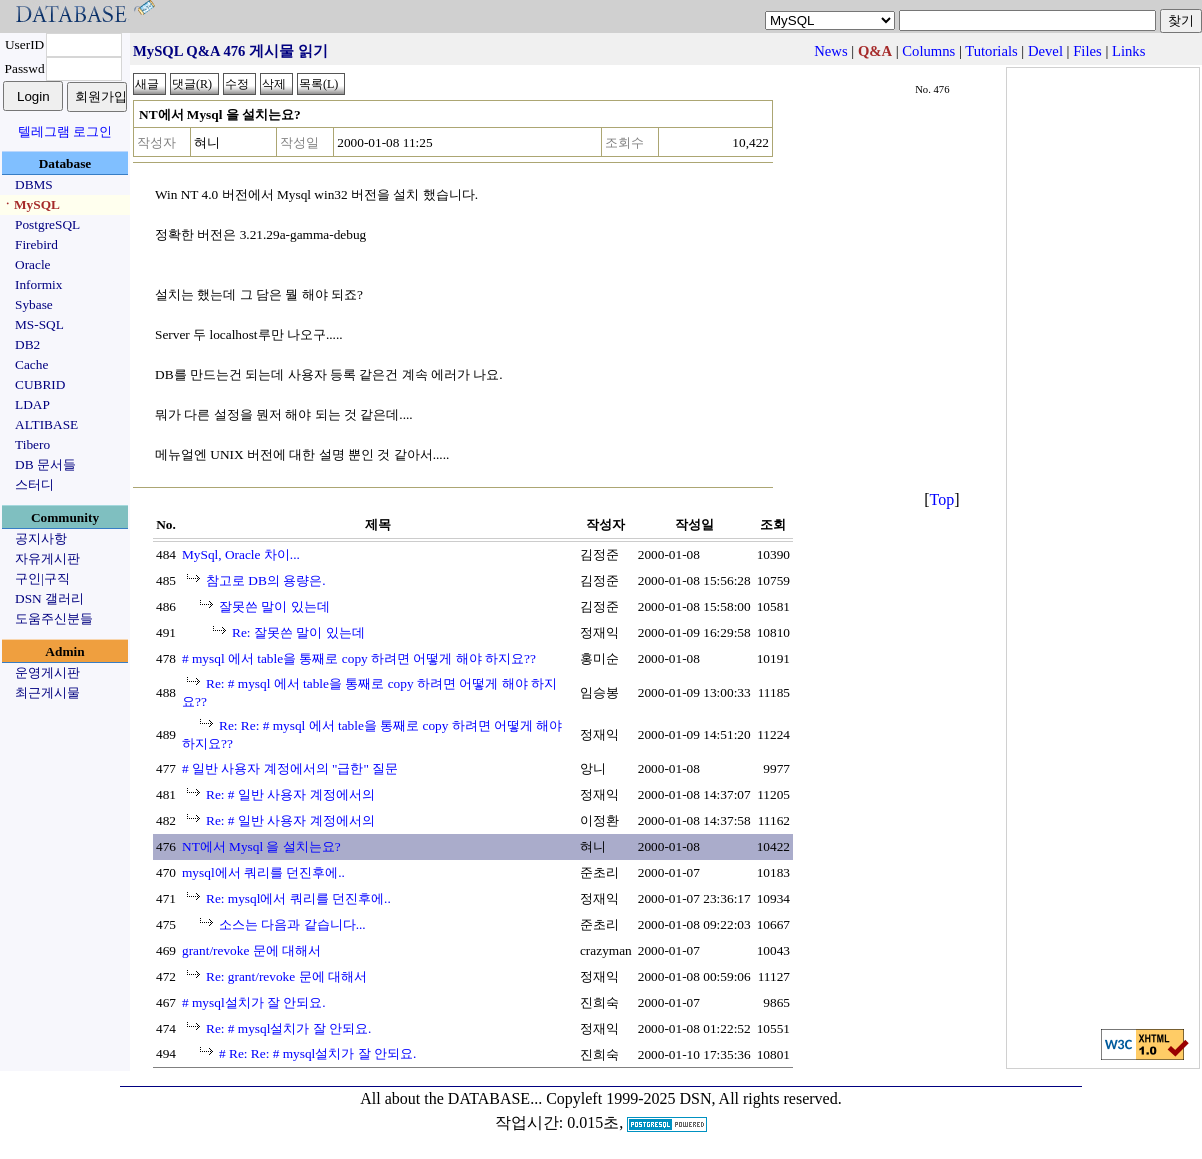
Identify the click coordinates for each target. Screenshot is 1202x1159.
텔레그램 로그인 (65, 131)
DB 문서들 (45, 464)
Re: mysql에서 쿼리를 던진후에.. (298, 898)
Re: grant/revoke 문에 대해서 (286, 976)
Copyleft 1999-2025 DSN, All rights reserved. (694, 1098)
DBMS (34, 184)
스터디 (34, 484)
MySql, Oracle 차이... (241, 554)
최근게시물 (47, 692)
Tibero (32, 444)
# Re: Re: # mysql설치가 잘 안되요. (317, 1053)
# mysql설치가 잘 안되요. (254, 1002)
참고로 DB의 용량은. (266, 580)
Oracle (33, 264)
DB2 (27, 344)
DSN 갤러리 (49, 598)
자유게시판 (47, 558)
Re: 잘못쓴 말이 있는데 (298, 632)
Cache (31, 364)
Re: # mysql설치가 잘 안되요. (288, 1028)
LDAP (32, 404)
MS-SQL (39, 324)
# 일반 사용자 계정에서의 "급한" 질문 (290, 768)
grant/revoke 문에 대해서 (251, 950)
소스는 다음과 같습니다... (292, 924)
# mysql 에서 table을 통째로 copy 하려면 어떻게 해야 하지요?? (359, 658)
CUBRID (40, 384)
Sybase (34, 304)
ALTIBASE (46, 424)
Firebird (36, 244)
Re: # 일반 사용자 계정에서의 (290, 794)
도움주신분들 (54, 618)
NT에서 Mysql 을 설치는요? (261, 846)
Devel (1045, 51)
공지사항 (41, 538)
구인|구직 (42, 578)
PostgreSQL (47, 224)
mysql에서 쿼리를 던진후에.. (263, 872)
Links (1128, 51)
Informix (38, 284)
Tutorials (991, 51)
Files (1087, 51)
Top (942, 499)
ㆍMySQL (30, 204)
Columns (928, 51)
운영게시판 (47, 672)
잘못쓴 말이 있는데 (274, 606)
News (830, 51)
